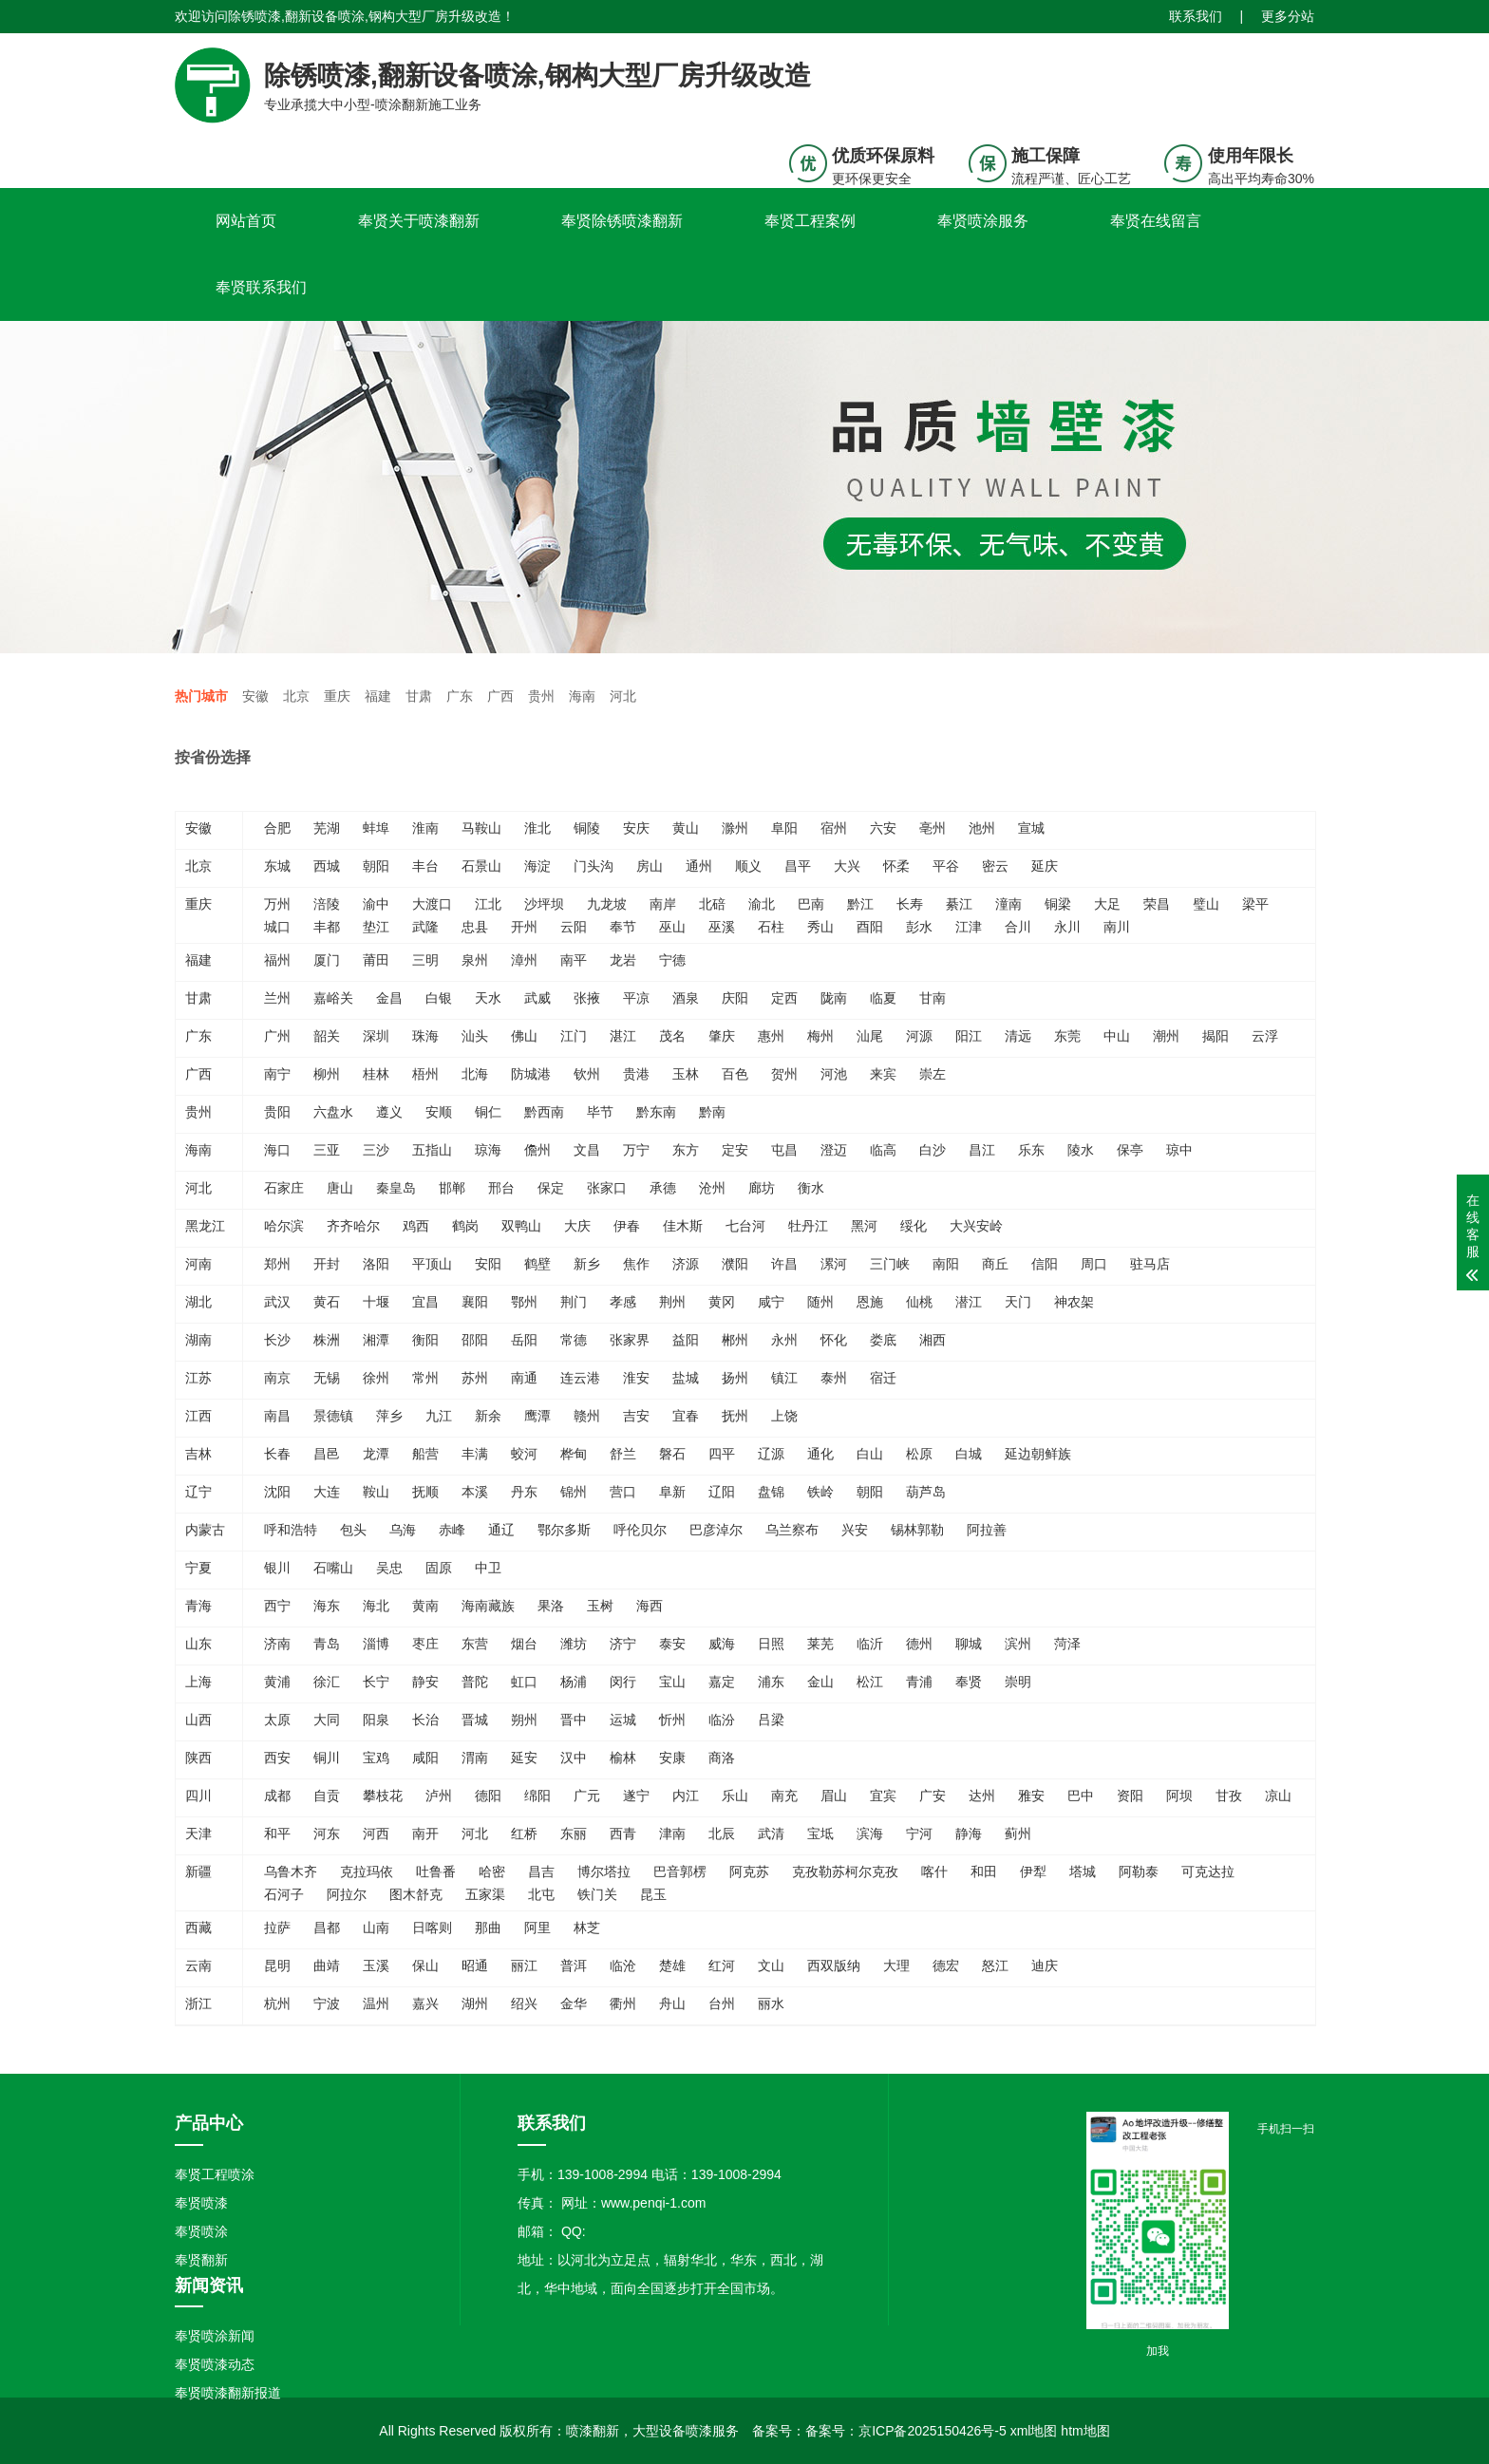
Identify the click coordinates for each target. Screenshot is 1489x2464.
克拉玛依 (366, 1871)
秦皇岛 (396, 1187)
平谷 (946, 866)
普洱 (573, 1965)
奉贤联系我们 (261, 287)
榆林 (623, 1757)
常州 (425, 1377)
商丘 (995, 1263)
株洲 (326, 1339)
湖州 (475, 2003)
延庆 (1044, 866)
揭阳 (1215, 1036)
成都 (277, 1795)
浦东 (771, 1681)
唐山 (340, 1187)
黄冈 (721, 1301)
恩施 (870, 1301)
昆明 (277, 1965)
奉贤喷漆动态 (214, 2364)
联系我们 (1195, 14)
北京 (296, 696)
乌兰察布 (792, 1529)
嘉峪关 (333, 998)
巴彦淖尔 (716, 1529)
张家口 (607, 1187)
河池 (833, 1074)
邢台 (501, 1187)
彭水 (919, 926)
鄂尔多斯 (564, 1529)
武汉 (277, 1301)
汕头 (475, 1036)
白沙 (932, 1149)
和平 (277, 1833)
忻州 (672, 1719)
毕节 (600, 1111)
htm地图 (1085, 2430)
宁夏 (198, 1567)
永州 (784, 1339)
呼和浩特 (290, 1529)
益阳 (685, 1339)
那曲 (488, 1927)
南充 (784, 1795)
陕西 (198, 1757)
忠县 (475, 926)
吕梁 (771, 1719)
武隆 (425, 926)
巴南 (811, 904)
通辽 (501, 1529)
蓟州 (1018, 1833)
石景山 (481, 866)
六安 (883, 828)
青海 (198, 1605)
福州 (277, 960)
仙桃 (919, 1301)
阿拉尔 (347, 1894)
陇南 (833, 998)
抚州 (735, 1415)
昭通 (475, 1965)
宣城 (1031, 828)
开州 (524, 926)
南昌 (277, 1415)
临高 (883, 1149)
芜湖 (326, 828)
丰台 (425, 866)
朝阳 (376, 866)
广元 (587, 1795)
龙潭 (376, 1453)
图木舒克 (416, 1894)
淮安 (636, 1377)
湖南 (198, 1339)
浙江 (198, 2003)
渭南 (475, 1757)
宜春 (685, 1415)
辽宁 (198, 1491)
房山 (649, 866)
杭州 (277, 2003)
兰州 (277, 998)
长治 (425, 1719)
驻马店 (1150, 1263)
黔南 (712, 1111)
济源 (685, 1263)
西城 (326, 866)
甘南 (932, 998)
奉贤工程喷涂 (214, 2174)
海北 (376, 1605)
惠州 (771, 1036)
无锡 (326, 1377)
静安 (425, 1681)
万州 (277, 904)
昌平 (797, 866)
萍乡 (389, 1415)
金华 (573, 2003)
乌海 (402, 1529)
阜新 (672, 1491)
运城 (623, 1719)
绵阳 (537, 1795)
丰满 (475, 1453)
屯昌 (784, 1149)
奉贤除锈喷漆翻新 (622, 221)
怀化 (833, 1339)
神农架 (1074, 1301)
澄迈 (833, 1149)
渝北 (761, 904)
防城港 (531, 1074)
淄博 (376, 1643)
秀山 (820, 926)
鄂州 (524, 1301)
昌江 (982, 1149)
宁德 (672, 960)
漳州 (524, 960)
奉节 (623, 926)
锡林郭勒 (917, 1529)
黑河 (864, 1225)
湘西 (932, 1339)
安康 (672, 1757)
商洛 (721, 1757)
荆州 (672, 1301)
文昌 (587, 1149)
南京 (277, 1377)
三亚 (326, 1149)
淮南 (425, 828)
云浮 (1265, 1036)
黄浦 (277, 1681)
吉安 (636, 1415)
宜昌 (425, 1301)
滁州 (735, 828)
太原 (277, 1719)
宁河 (919, 1833)
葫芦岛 (926, 1491)
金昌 (389, 998)
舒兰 (623, 1453)
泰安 (672, 1643)
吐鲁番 (436, 1871)
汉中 (573, 1757)
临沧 (623, 1965)
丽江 (524, 1965)
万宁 (636, 1149)
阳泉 (376, 1719)
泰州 (833, 1377)
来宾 (883, 1074)
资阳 (1130, 1795)
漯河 (833, 1263)
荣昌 (1156, 904)
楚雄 (672, 1965)
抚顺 (425, 1491)
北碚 (712, 904)
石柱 (771, 926)
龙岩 (623, 960)
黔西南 (544, 1111)
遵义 (389, 1111)
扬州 (735, 1377)
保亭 (1130, 1149)
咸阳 (425, 1757)
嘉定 (721, 1681)
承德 (663, 1187)
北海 (475, 1074)
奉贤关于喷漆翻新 (419, 221)
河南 (198, 1263)
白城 (968, 1453)
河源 (919, 1036)
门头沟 (593, 866)
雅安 (1031, 1795)
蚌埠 (376, 828)
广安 (932, 1795)
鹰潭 (537, 1415)
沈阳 (277, 1491)
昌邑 (326, 1453)
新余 (488, 1415)
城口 (277, 926)
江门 (573, 1036)
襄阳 (475, 1301)
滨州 (1018, 1643)
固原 (438, 1567)
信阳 (1044, 1263)
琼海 (488, 1149)
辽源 (771, 1453)
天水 (488, 998)
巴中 (1080, 1795)
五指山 (432, 1149)
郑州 (277, 1263)
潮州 (1166, 1036)
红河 (721, 1965)
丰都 (326, 926)
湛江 (623, 1036)
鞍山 (376, 1491)
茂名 (672, 1036)
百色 (735, 1074)
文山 (771, 1965)
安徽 (255, 696)
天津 (198, 1833)
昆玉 (653, 1894)
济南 (277, 1643)
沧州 (712, 1187)
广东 (459, 696)
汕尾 (870, 1036)
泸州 (438, 1795)
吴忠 (389, 1567)
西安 (277, 1757)
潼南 (1008, 904)
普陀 (475, 1681)
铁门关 (597, 1894)
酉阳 (870, 926)
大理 (896, 1965)
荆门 (573, 1301)
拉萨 (277, 1927)
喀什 (934, 1871)
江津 (968, 926)
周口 (1094, 1263)
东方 (685, 1149)
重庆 (337, 696)
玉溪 (376, 1965)
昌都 (326, 1927)
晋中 (573, 1719)
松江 (870, 1681)
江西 (198, 1415)
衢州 (623, 2003)
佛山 (524, 1036)
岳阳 (524, 1339)
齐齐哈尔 (353, 1225)
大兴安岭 (976, 1225)
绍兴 (524, 2003)
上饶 (784, 1415)
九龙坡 (607, 904)
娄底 (883, 1339)
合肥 (277, 828)
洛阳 (376, 1263)
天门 (1018, 1301)
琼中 (1179, 1149)
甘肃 (418, 696)
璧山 (1206, 904)
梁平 (1255, 904)
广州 (277, 1036)
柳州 (326, 1074)
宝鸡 (376, 1757)
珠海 (425, 1036)
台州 (721, 2003)
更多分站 (1287, 14)
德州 (919, 1643)
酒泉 (685, 998)
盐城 (685, 1377)
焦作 (636, 1263)
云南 (198, 1965)
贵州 (541, 696)
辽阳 (721, 1491)
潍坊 (573, 1643)
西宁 (277, 1605)
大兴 (847, 866)
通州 (699, 866)
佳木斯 (683, 1225)
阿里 (537, 1927)
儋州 (537, 1149)
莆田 (376, 960)
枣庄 (425, 1643)
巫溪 (721, 926)
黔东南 (656, 1111)
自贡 (326, 1795)
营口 (623, 1491)
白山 (870, 1453)
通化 (820, 1453)
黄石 (326, 1301)
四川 (198, 1795)
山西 (198, 1719)
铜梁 (1058, 904)
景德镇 (333, 1415)
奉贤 (968, 1681)
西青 (623, 1833)
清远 (1018, 1036)
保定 (550, 1187)
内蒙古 (205, 1529)
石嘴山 (333, 1567)
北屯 (541, 1894)
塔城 (1082, 1871)
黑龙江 (205, 1225)
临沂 (870, 1643)
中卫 (488, 1567)
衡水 (811, 1187)
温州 (376, 2003)
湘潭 (376, 1339)
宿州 (833, 828)
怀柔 (896, 866)
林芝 (587, 1927)
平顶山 (432, 1263)
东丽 (573, 1833)
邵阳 (475, 1339)
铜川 (326, 1757)
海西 (649, 1605)
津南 (672, 1833)
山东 (198, 1643)
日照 (771, 1643)
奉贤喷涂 (201, 2231)
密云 (995, 866)
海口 (277, 1149)
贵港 (636, 1074)
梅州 (820, 1036)
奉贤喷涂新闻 (214, 2335)
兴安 (854, 1529)
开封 (326, 1263)
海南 (582, 696)
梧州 (425, 1074)
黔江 (860, 904)
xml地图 (1034, 2430)
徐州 (376, 1377)
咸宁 (771, 1301)
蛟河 (524, 1453)
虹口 (524, 1681)
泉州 (475, 960)
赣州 (587, 1415)
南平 (573, 960)
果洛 (550, 1605)
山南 (376, 1927)
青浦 (919, 1681)
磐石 (672, 1453)
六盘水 (333, 1111)
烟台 (524, 1643)
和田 (984, 1871)
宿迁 (883, 1377)
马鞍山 (481, 828)
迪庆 (1044, 1965)
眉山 (833, 1795)
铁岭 (820, 1491)
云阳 (573, 926)
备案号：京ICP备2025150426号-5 (906, 2430)
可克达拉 (1208, 1871)
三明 (425, 960)
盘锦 (771, 1491)
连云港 (580, 1377)
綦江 (959, 904)
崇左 (932, 1074)
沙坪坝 (544, 904)
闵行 (623, 1681)
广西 (500, 696)
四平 (721, 1453)
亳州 (932, 828)
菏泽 (1067, 1643)
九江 (438, 1415)
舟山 (672, 2003)
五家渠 (485, 1894)
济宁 (623, 1643)
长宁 (376, 1681)
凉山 (1278, 1795)
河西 (376, 1833)
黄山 (685, 828)
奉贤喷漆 (201, 2202)
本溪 (475, 1491)
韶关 (326, 1036)
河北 (623, 696)
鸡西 (416, 1225)
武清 (771, 1833)
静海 (968, 1833)
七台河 (745, 1225)
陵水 (1080, 1149)
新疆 (198, 1871)
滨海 (870, 1833)
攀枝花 (383, 1795)
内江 (685, 1795)
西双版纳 (833, 1965)
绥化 (913, 1225)
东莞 (1067, 1036)
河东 (326, 1833)
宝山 (672, 1681)
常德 (573, 1339)
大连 (326, 1491)
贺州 (784, 1074)
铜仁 (488, 1111)
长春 (277, 1453)
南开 (425, 1833)
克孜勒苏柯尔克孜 (845, 1871)
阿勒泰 (1139, 1871)
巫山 (672, 926)
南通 (524, 1377)
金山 (820, 1681)
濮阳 (735, 1263)
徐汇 (326, 1681)
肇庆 (721, 1036)
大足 (1107, 904)
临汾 (721, 1719)
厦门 (326, 960)
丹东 (524, 1491)
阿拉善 (987, 1529)
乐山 (735, 1795)
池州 (982, 828)
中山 (1116, 1036)
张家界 (630, 1339)
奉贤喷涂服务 (982, 221)
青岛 (326, 1643)
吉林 (198, 1453)
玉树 (600, 1605)
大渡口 (432, 904)
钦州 (587, 1074)
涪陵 (326, 904)
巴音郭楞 (680, 1871)
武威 (537, 998)
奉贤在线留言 (1155, 221)
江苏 (198, 1377)
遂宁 (636, 1795)
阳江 (968, 1036)
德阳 (488, 1795)
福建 (378, 696)
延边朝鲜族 (1038, 1453)
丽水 (771, 2003)
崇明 (1018, 1681)
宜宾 (883, 1795)
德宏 (946, 1965)
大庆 (577, 1225)
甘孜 (1229, 1795)
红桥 (524, 1833)
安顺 (438, 1111)
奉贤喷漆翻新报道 (228, 2392)
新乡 (587, 1263)
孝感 (623, 1301)
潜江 (968, 1301)
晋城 (475, 1719)
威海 (721, 1643)
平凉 (636, 998)
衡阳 (425, 1339)
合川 (1018, 926)
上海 (198, 1681)
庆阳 (735, 998)
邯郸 (452, 1187)
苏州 (475, 1377)
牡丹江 (808, 1225)
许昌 (784, 1263)
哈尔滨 (284, 1225)
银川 (277, 1567)
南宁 (277, 1074)
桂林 (376, 1074)
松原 (919, 1453)
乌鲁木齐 (290, 1871)
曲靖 (326, 1965)
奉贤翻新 (201, 2259)
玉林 (685, 1074)
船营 (425, 1453)
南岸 (663, 904)
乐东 (1031, 1149)
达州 (982, 1795)
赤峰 (452, 1529)
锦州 (573, 1491)
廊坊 (761, 1187)
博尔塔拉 (604, 1871)
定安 (735, 1149)
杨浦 (573, 1681)
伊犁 (1033, 1871)
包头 (353, 1529)
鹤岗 (465, 1225)
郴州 (735, 1339)
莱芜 (820, 1643)
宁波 (326, 2003)
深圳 (376, 1036)
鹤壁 (537, 1263)
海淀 (537, 866)
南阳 (946, 1263)
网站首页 (246, 221)
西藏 (198, 1927)
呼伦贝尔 (640, 1529)
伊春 (626, 1225)
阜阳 (784, 828)
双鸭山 (521, 1225)
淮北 (537, 828)
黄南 (425, 1605)
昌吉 (541, 1871)
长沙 (277, 1339)
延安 (524, 1757)
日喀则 (432, 1927)
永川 (1067, 926)
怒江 (995, 1965)
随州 (820, 1301)
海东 (326, 1605)
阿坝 (1179, 1795)
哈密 (492, 1871)
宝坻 (820, 1833)
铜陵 (587, 828)
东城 (277, 866)
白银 (438, 998)
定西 (784, 998)
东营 (475, 1643)
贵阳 (277, 1111)
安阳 (488, 1263)
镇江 (784, 1377)
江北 (488, 904)
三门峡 (890, 1263)
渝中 (376, 904)
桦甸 (573, 1453)
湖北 (198, 1301)
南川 (1116, 926)
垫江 (376, 926)
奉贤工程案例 (810, 221)
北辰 (721, 1833)
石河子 (284, 1894)
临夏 (883, 998)
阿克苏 (749, 1871)
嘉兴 (425, 2003)
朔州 (524, 1719)
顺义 (748, 866)
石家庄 (284, 1187)
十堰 (376, 1301)
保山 (425, 1965)
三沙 (376, 1149)
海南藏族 (488, 1605)
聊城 (968, 1643)
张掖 (587, 998)
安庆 (636, 828)
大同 (326, 1719)
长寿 (909, 904)
